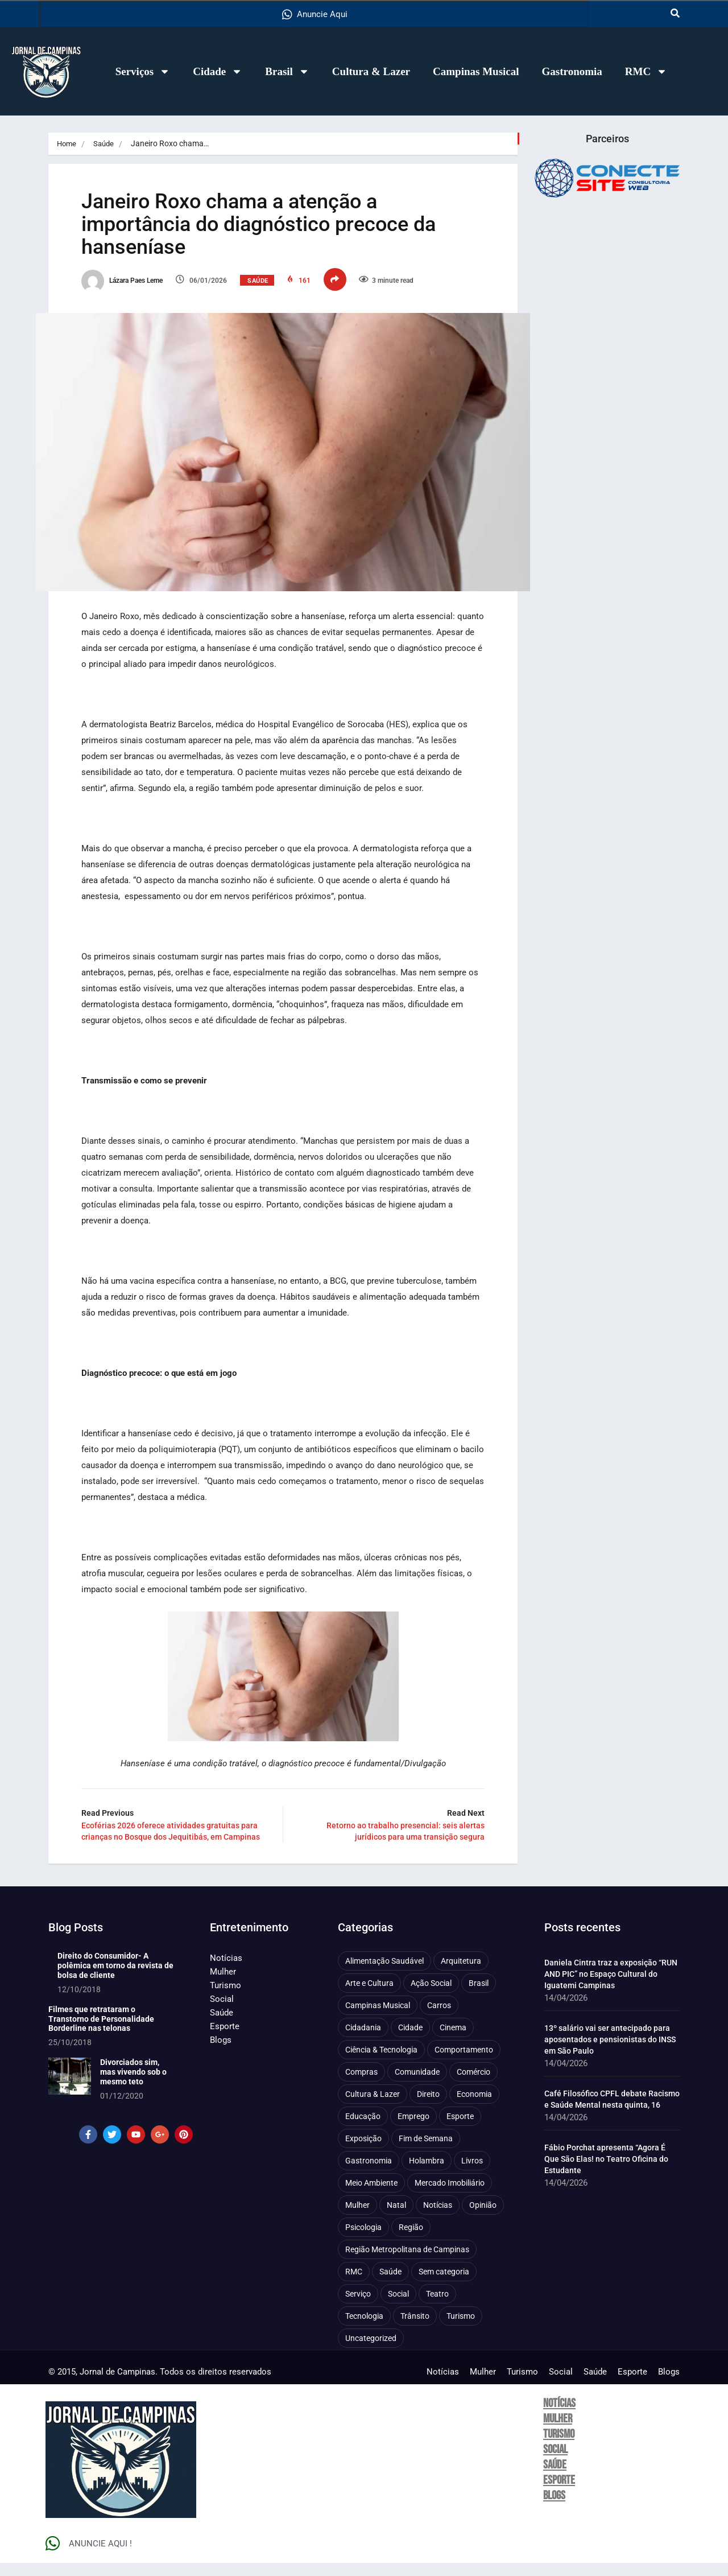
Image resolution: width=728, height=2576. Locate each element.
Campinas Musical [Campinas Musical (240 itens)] (377, 2018)
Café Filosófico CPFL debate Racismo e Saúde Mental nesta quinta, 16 (612, 2113)
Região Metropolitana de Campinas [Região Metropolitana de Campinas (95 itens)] (407, 2263)
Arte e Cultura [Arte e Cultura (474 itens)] (369, 1996)
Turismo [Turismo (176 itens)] (460, 2329)
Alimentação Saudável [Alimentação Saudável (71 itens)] (384, 1974)
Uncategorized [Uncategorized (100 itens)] (370, 2351)
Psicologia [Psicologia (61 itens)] (363, 2240)
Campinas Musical (476, 71)
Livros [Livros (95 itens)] (472, 2174)
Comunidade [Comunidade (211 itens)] (417, 2085)
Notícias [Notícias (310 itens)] (437, 2218)
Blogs (220, 2054)
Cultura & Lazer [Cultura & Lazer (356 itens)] (372, 2107)
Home (67, 143)
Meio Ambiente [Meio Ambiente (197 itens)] (371, 2196)
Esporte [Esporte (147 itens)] (460, 2129)
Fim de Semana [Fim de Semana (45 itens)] (426, 2152)
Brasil (287, 71)
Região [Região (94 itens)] (411, 2240)
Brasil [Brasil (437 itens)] (479, 1996)
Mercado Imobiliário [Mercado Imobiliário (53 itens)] (450, 2196)
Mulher (223, 1985)
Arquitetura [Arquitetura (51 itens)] (461, 1974)
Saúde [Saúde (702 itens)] (390, 2285)
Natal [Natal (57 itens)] (396, 2218)
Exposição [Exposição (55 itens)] (363, 2152)
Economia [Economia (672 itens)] (474, 2107)
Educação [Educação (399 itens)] (362, 2129)
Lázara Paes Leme (134, 285)
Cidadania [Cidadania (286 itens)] (363, 2041)
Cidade (217, 71)
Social (222, 2013)
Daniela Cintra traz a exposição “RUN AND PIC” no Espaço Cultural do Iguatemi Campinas (610, 1988)
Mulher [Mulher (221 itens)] (357, 2218)
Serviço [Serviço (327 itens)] (358, 2307)
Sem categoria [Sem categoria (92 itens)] (444, 2285)
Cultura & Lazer (371, 71)
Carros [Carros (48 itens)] (439, 2018)
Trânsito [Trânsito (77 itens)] (414, 2329)
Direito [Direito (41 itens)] (428, 2107)
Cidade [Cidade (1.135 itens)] (410, 2041)
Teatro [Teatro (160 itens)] (437, 2307)
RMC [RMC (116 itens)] (353, 2285)
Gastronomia (572, 71)
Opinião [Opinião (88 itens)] (483, 2218)
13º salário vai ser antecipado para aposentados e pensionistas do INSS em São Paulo (610, 2053)
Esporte (224, 2040)
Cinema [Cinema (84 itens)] (453, 2041)
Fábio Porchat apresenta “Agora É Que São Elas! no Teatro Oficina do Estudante (606, 2172)
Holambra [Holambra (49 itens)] (426, 2174)
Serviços (143, 71)
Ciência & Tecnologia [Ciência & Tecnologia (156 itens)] (381, 2063)
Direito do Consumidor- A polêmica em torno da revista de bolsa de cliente (115, 1979)
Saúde (106, 143)
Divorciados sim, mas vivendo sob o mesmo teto (133, 2085)
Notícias (226, 1972)
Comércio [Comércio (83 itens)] (473, 2085)
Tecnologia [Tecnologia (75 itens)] (364, 2329)
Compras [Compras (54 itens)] (361, 2085)
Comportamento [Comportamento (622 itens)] (464, 2063)
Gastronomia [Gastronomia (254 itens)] (368, 2174)
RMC (646, 71)
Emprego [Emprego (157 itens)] (413, 2129)
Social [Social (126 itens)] (398, 2307)
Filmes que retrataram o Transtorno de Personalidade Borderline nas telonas (101, 2032)
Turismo (225, 1999)
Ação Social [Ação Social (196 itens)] (431, 1996)
